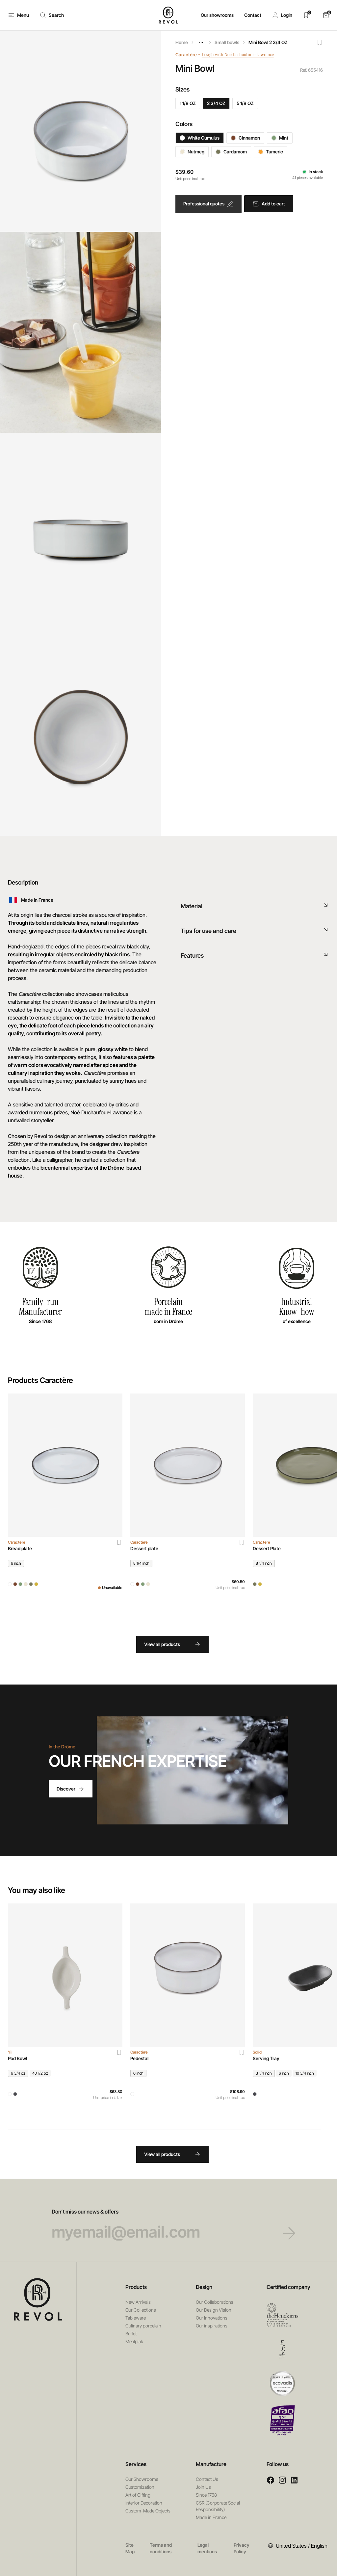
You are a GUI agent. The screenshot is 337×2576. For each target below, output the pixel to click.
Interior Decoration (143, 2503)
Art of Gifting (137, 2495)
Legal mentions (207, 2548)
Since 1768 (206, 2495)
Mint (279, 138)
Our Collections (140, 2310)
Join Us (203, 2487)
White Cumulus (200, 138)
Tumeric (270, 151)
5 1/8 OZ (245, 103)
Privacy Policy (241, 2548)
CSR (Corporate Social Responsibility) (218, 2506)
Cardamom (231, 151)
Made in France (211, 2517)
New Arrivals (138, 2302)
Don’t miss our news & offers (169, 2224)
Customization (139, 2487)
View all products (172, 1644)
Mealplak (134, 2341)
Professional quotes (208, 203)
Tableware (135, 2318)
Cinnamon (245, 138)
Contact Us (207, 2479)
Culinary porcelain (143, 2325)
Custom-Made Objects (147, 2510)
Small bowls (227, 42)
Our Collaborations (214, 2302)
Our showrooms (217, 15)
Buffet (131, 2333)
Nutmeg (192, 151)
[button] (282, 15)
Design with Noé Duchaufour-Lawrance (242, 54)
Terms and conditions (161, 2548)
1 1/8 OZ (188, 103)
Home (181, 42)
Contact (252, 15)
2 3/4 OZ (216, 103)
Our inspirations (211, 2325)
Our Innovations (211, 2318)
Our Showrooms (141, 2479)
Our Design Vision (213, 2310)
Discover (71, 1789)
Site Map (130, 2548)
